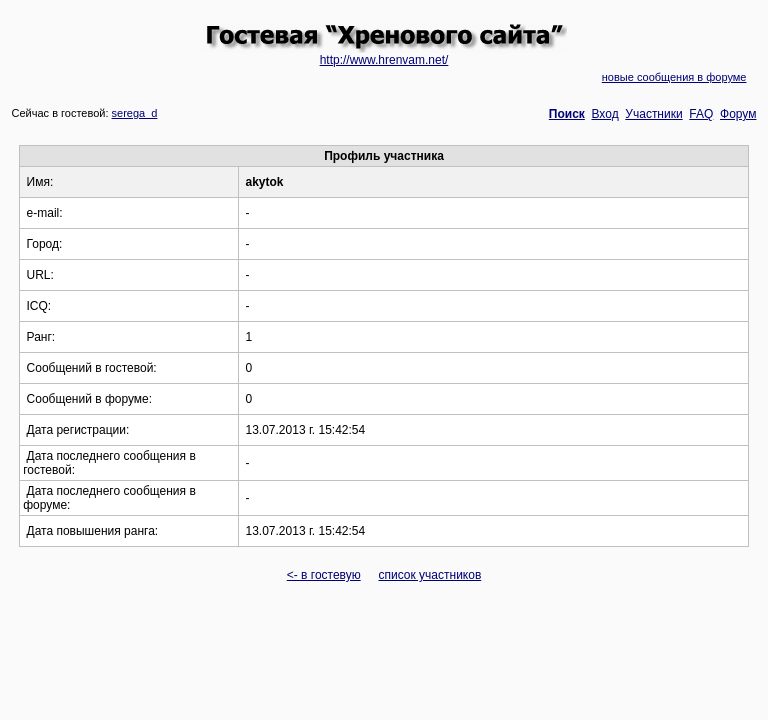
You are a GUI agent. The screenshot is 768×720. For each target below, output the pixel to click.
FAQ (701, 114)
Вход (605, 114)
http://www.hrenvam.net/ (384, 60)
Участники (653, 114)
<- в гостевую (324, 575)
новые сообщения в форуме (674, 77)
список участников (429, 575)
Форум (738, 114)
